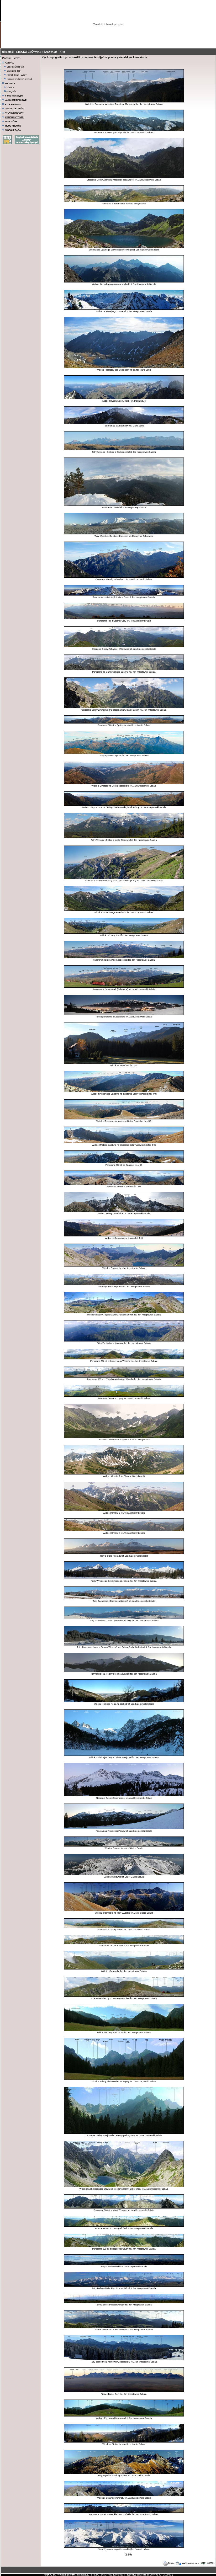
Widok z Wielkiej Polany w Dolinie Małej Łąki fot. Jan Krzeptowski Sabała (124, 1757)
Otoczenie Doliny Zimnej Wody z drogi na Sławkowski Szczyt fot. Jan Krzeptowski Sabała (123, 710)
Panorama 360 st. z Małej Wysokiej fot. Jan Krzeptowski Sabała (124, 2210)
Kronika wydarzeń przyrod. (19, 79)
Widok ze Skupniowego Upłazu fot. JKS (124, 1238)
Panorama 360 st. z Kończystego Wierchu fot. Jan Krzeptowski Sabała (123, 1361)
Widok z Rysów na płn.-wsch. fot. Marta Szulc (124, 401)
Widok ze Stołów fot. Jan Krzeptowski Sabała (123, 2444)
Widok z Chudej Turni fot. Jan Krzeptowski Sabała (124, 935)
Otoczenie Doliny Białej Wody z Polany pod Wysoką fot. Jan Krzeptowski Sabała (124, 2135)
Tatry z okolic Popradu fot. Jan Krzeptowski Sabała (124, 1556)
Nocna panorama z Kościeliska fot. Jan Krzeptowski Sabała (124, 1017)
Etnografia (10, 91)
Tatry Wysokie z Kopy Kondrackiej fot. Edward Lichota (124, 2549)
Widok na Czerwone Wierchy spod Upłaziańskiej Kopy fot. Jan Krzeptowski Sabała (123, 880)
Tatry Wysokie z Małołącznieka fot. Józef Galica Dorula (124, 2475)
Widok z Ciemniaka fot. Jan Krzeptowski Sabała (124, 1971)
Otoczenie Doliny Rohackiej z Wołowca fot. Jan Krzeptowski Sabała (124, 649)
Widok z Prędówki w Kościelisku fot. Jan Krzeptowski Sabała (124, 2329)
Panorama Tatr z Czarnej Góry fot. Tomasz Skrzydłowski (124, 621)
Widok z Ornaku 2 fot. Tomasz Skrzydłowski (124, 1476)
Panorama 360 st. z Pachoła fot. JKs (123, 1186)
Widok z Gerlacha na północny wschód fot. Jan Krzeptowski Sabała (124, 284)
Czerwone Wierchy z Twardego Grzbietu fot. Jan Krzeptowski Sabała (124, 1998)
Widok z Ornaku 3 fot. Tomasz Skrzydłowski (124, 1513)
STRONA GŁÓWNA (28, 51)
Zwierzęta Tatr (13, 71)
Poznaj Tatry (11, 58)
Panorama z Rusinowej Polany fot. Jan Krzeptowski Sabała (124, 1831)
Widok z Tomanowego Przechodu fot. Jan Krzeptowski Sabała (124, 912)
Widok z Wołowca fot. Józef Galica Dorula (124, 1877)
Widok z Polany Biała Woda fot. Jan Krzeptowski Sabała (124, 2032)
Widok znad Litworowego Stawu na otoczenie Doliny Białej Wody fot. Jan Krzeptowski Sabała (123, 2189)
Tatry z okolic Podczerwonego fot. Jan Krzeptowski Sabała (124, 2305)
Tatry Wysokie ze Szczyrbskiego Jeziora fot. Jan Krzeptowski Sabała (124, 1581)
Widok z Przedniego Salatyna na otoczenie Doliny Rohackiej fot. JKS (124, 1094)
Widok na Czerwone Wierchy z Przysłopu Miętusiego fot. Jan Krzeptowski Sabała (124, 104)
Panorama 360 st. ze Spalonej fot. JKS (123, 1165)
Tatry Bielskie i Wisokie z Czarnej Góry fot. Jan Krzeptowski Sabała (124, 2288)
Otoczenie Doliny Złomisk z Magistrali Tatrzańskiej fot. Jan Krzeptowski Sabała (124, 180)
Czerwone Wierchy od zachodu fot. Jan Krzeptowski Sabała (123, 579)
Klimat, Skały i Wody (16, 75)
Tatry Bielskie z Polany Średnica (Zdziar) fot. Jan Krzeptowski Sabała (124, 1674)
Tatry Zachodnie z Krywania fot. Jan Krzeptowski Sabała (124, 1343)
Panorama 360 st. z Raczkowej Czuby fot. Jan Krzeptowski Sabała (124, 2249)
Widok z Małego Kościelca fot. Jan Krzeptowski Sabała (124, 1213)
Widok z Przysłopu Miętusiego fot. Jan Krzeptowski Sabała (124, 2418)
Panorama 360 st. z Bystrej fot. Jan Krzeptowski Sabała (123, 725)
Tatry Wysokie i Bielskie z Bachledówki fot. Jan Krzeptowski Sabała (124, 452)
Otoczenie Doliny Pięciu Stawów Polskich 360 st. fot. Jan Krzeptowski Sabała (124, 1315)
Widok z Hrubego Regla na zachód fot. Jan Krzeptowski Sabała (124, 1704)
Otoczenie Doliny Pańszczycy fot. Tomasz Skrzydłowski (124, 1439)
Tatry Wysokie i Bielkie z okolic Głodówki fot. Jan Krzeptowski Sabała (124, 840)
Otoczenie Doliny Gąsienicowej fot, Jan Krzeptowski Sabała (123, 1798)
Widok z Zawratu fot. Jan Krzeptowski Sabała (124, 1268)
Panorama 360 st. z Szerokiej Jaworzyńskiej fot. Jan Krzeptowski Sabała (123, 2514)
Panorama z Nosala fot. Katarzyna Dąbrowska (124, 507)
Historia (10, 87)
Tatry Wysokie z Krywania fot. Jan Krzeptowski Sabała (124, 1286)
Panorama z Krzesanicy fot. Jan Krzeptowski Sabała (124, 1945)
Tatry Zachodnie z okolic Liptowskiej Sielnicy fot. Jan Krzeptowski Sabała (123, 1620)
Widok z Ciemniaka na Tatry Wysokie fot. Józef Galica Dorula (124, 1913)
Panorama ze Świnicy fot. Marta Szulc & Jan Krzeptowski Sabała (124, 597)
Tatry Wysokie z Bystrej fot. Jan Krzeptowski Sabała (124, 755)
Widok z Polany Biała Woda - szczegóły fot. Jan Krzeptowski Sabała (123, 2081)
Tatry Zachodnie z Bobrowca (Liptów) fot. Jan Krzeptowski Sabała (124, 1601)
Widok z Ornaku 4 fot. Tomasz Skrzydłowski (124, 1533)
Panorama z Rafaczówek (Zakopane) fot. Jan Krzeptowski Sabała (124, 989)
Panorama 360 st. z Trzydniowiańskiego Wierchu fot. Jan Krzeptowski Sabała (124, 1379)
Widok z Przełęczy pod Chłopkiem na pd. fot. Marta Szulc (124, 370)
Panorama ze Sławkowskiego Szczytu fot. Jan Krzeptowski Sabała (123, 672)
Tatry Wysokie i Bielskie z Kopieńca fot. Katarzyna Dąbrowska (124, 536)
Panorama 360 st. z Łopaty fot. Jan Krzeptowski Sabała (124, 1398)
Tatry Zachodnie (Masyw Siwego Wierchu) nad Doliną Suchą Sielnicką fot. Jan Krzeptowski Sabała (124, 1647)
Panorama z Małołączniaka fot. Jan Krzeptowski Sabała (123, 1929)
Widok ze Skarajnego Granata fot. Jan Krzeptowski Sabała (124, 311)
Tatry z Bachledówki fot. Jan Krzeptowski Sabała (124, 2266)
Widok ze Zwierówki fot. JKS (123, 1065)
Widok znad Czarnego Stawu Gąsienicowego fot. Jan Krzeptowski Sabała (124, 250)
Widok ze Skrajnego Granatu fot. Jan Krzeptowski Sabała (124, 2498)
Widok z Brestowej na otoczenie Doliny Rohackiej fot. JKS (124, 1121)
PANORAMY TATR (53, 51)
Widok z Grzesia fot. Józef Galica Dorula (124, 1848)
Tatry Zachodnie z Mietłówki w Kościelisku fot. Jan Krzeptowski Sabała (124, 2362)
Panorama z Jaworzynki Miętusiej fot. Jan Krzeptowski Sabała (124, 132)
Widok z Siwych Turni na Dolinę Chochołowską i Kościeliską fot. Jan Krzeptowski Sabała (124, 807)
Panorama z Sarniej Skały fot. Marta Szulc (124, 426)
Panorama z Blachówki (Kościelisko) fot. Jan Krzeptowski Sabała (124, 960)
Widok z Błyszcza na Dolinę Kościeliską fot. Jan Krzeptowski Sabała (123, 786)
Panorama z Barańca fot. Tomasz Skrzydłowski (123, 203)
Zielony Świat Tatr (15, 67)
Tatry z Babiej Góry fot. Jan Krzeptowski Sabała (124, 2394)
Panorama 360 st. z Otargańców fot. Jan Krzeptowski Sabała (124, 2228)
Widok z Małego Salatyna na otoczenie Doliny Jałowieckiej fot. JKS (124, 1145)
